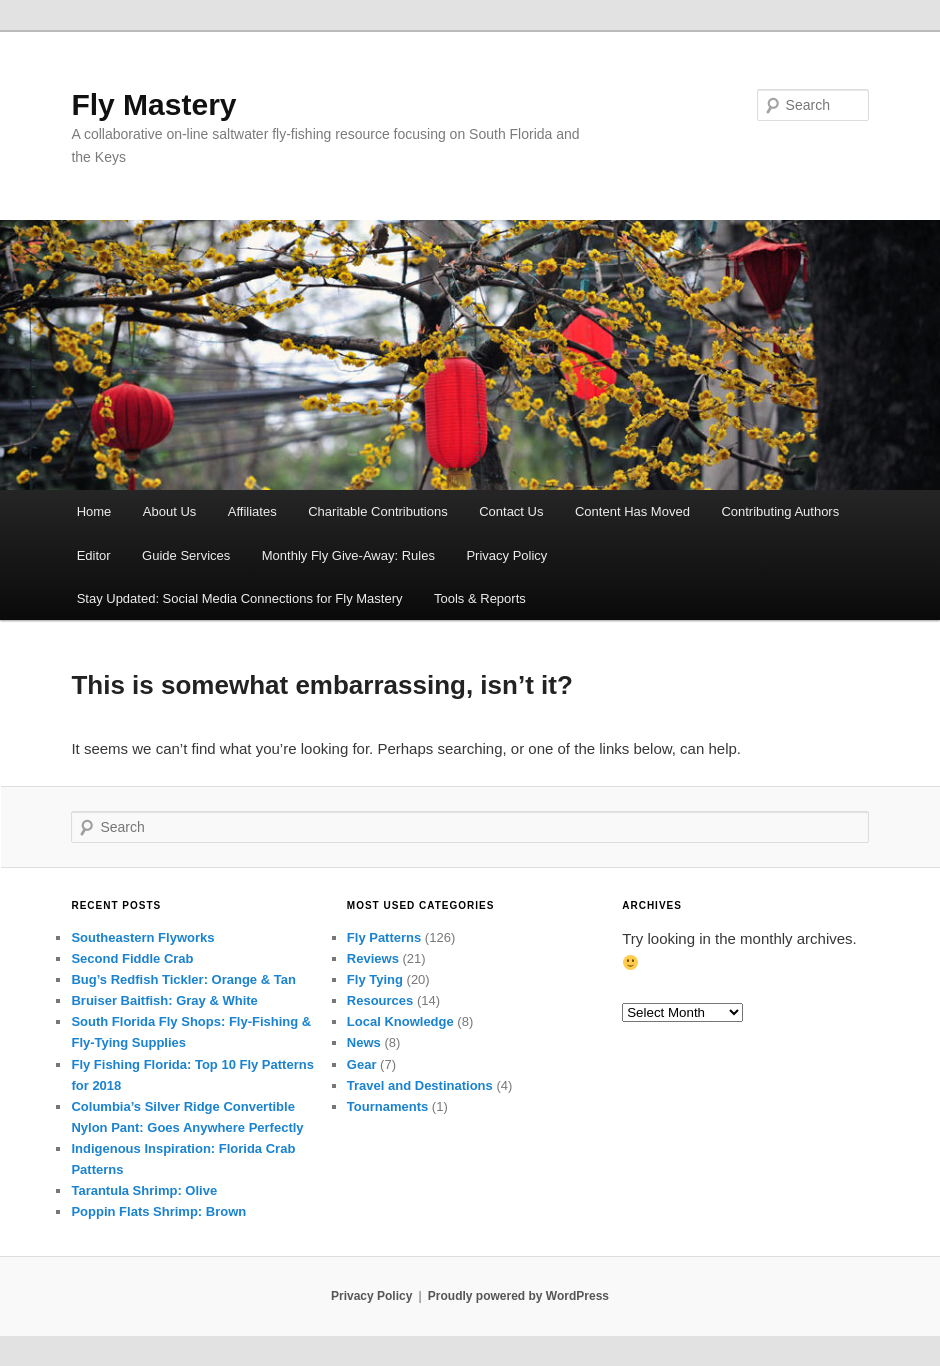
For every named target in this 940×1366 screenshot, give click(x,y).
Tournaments (387, 1106)
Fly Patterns (384, 937)
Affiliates (252, 511)
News (364, 1042)
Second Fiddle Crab (132, 958)
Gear (362, 1064)
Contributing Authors (780, 511)
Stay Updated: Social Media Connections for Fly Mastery (240, 598)
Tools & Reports (480, 598)
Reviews (373, 958)
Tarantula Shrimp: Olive (144, 1190)
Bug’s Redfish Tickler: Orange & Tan (183, 979)
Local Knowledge (400, 1021)
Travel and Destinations (420, 1085)
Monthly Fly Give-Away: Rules (348, 555)
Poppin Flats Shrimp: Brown (158, 1211)
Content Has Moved (632, 511)
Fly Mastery (153, 104)
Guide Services (186, 555)
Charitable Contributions (377, 511)
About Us (169, 511)
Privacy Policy (506, 555)
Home (94, 511)
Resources (380, 1000)
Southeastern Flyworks (142, 937)
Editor (94, 555)
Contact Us (511, 511)
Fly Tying (375, 979)
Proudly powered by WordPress (518, 1296)
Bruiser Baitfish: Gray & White (164, 1000)
